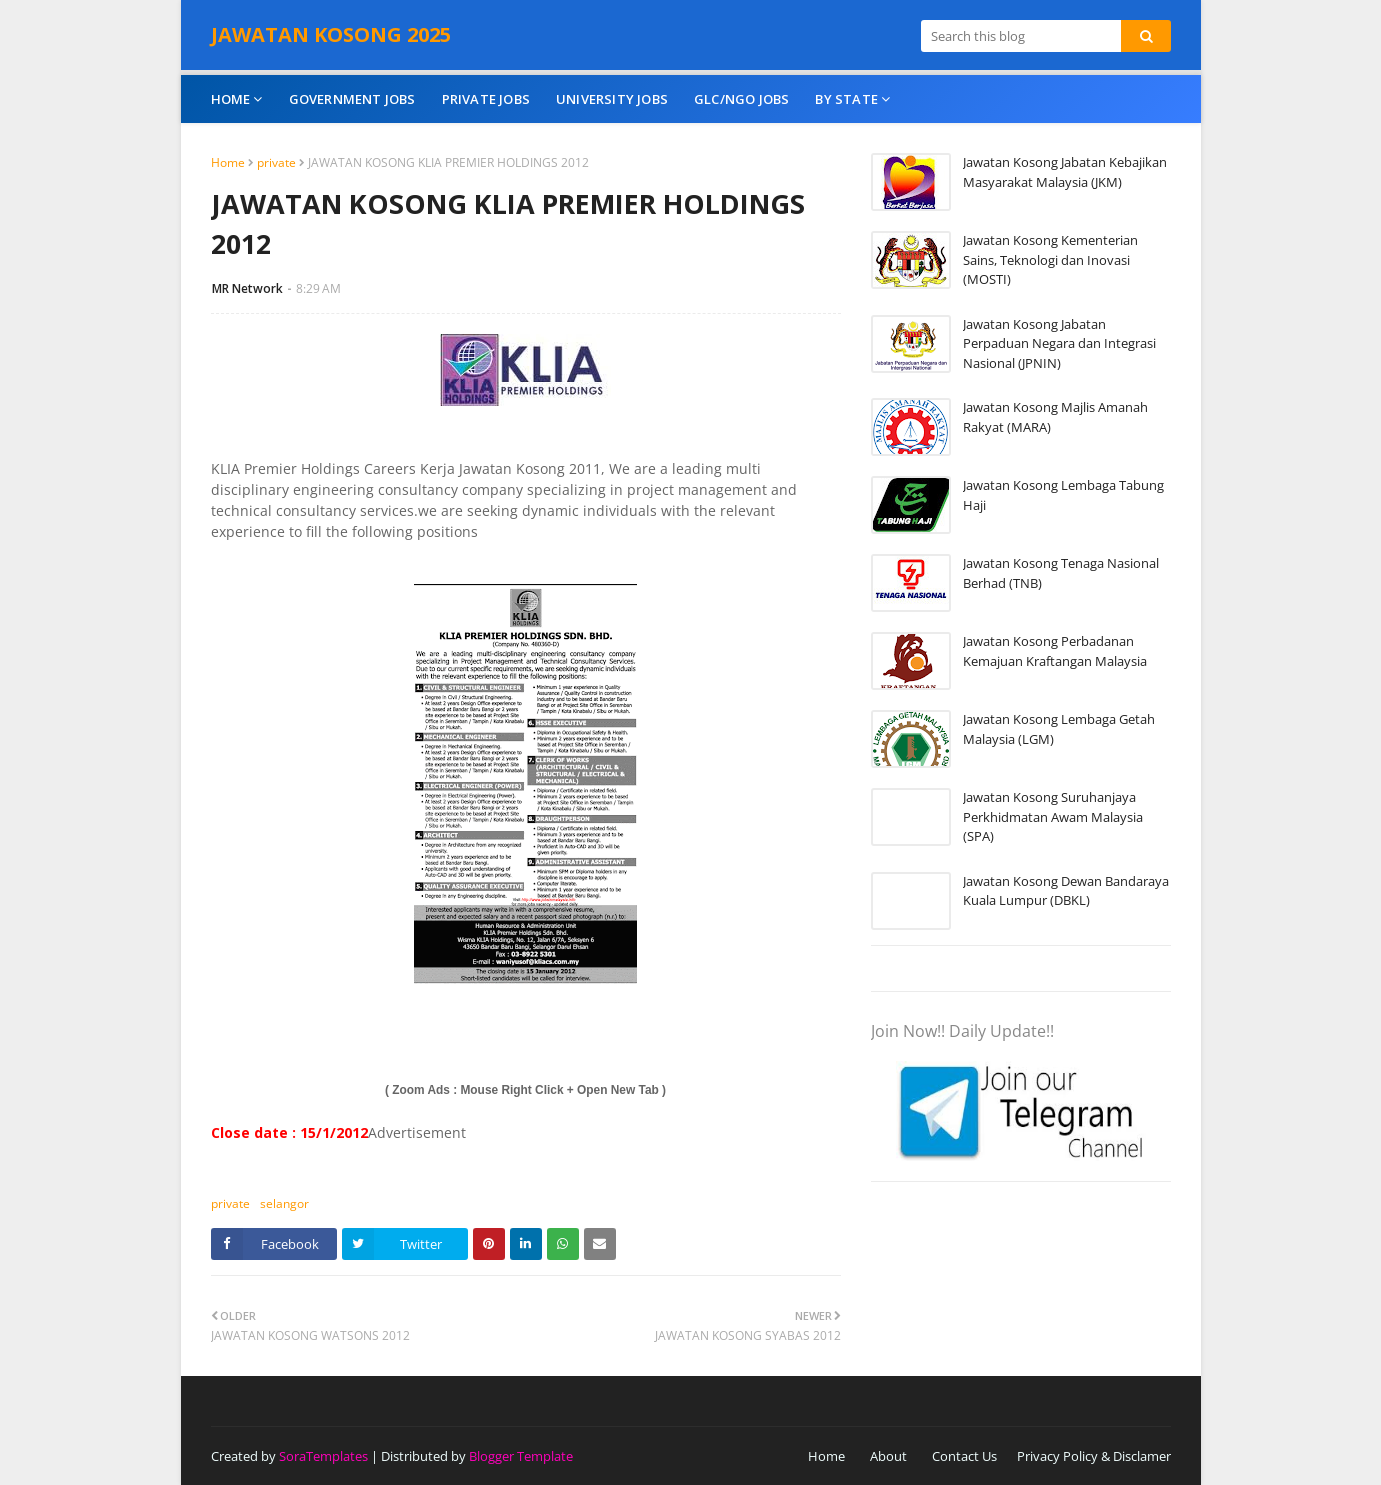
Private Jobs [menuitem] (486, 99)
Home (228, 162)
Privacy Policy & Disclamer (1094, 1456)
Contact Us (964, 1456)
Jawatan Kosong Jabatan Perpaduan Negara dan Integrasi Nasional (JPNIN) (1059, 343)
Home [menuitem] (231, 99)
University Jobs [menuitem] (612, 99)
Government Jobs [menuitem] (352, 99)
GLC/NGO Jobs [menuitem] (741, 99)
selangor (284, 1203)
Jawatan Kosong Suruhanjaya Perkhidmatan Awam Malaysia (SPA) (1053, 816)
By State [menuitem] (846, 99)
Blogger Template (521, 1456)
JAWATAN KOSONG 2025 (331, 34)
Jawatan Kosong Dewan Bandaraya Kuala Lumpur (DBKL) (1066, 891)
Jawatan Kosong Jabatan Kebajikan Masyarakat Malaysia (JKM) (1065, 172)
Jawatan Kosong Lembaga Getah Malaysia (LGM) (1059, 729)
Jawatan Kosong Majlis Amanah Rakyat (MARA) (1055, 417)
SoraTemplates (323, 1456)
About (888, 1456)
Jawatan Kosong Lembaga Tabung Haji (1063, 495)
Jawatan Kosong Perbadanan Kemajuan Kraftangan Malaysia (1055, 651)
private (276, 162)
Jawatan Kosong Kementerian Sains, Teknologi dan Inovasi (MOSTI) (1050, 259)
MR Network (247, 288)
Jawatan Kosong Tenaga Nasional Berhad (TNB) (1061, 573)
